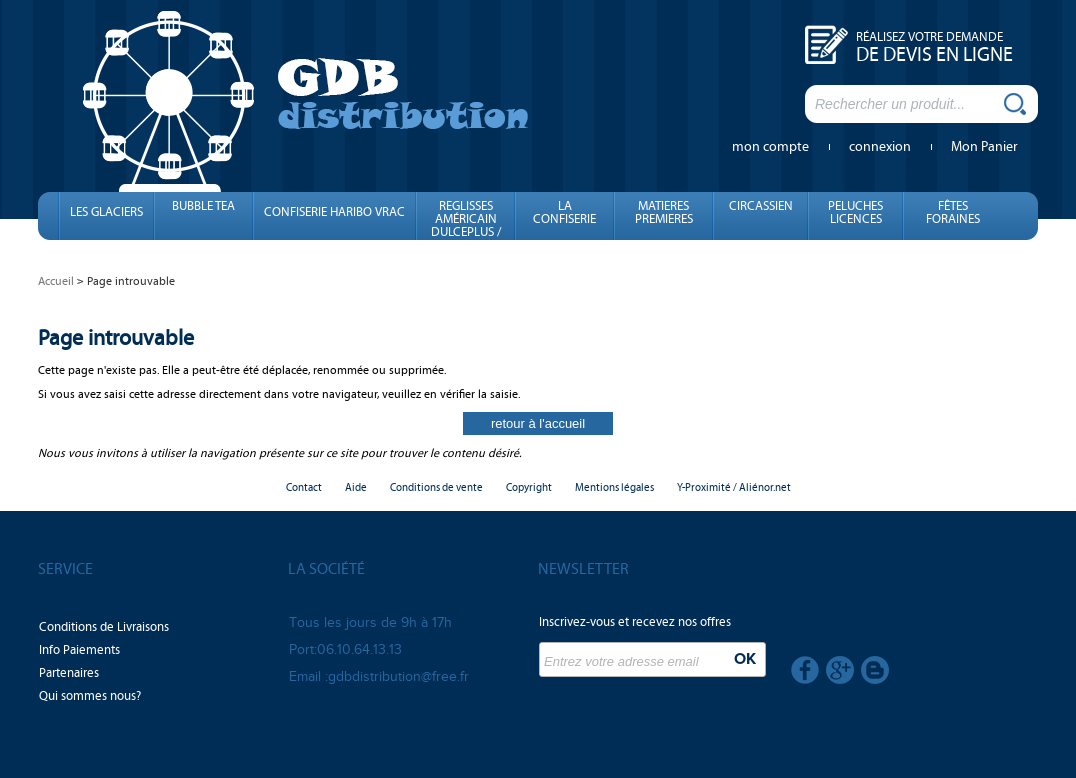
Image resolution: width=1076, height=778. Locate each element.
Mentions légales (614, 487)
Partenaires (69, 673)
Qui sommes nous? (90, 696)
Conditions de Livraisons (104, 627)
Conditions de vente (436, 487)
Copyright (529, 487)
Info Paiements (79, 650)
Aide (356, 487)
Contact (304, 487)
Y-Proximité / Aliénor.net (734, 487)
